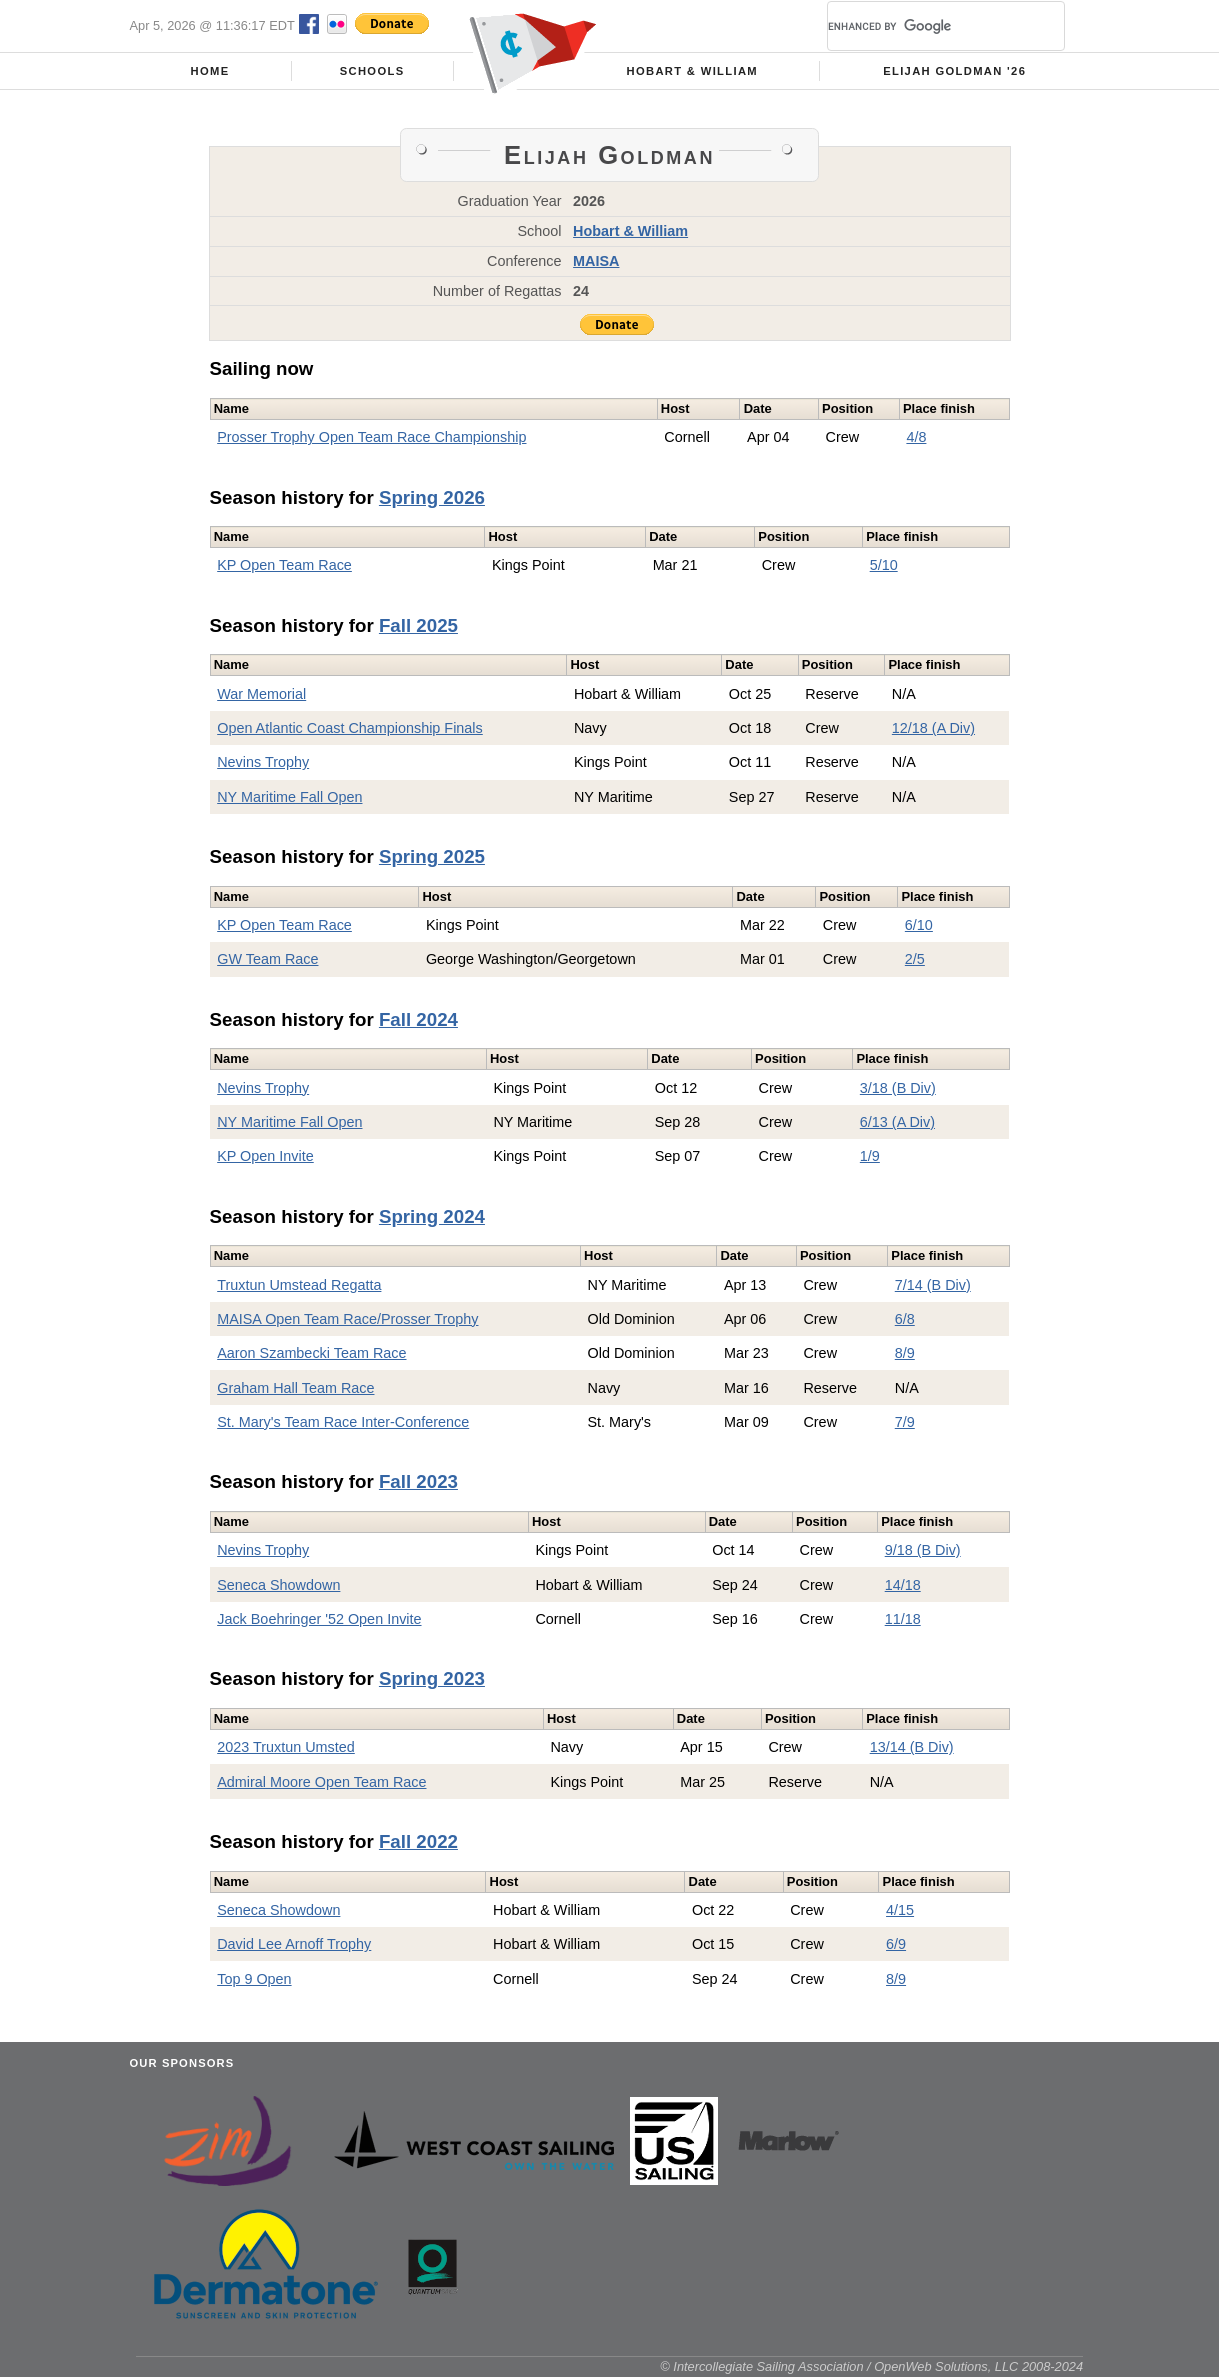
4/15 (900, 1910)
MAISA (596, 261)
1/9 (870, 1156)
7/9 (905, 1422)
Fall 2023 (418, 1481)
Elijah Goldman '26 (954, 71)
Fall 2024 (418, 1019)
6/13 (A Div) (897, 1122)
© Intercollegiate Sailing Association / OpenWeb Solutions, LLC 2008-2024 (871, 2366)
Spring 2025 (432, 856)
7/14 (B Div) (933, 1285)
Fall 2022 (418, 1841)
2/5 (915, 959)
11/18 (903, 1619)
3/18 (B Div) (898, 1088)
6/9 (896, 1944)
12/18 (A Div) (933, 728)
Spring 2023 (432, 1678)
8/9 (905, 1353)
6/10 (919, 925)
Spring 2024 (432, 1216)
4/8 (916, 437)
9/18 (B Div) (923, 1550)
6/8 (905, 1319)
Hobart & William (693, 71)
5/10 (884, 565)
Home (210, 71)
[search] (922, 26)
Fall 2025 (418, 625)
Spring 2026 (432, 497)
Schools (372, 71)
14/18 (903, 1585)
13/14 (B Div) (912, 1747)
